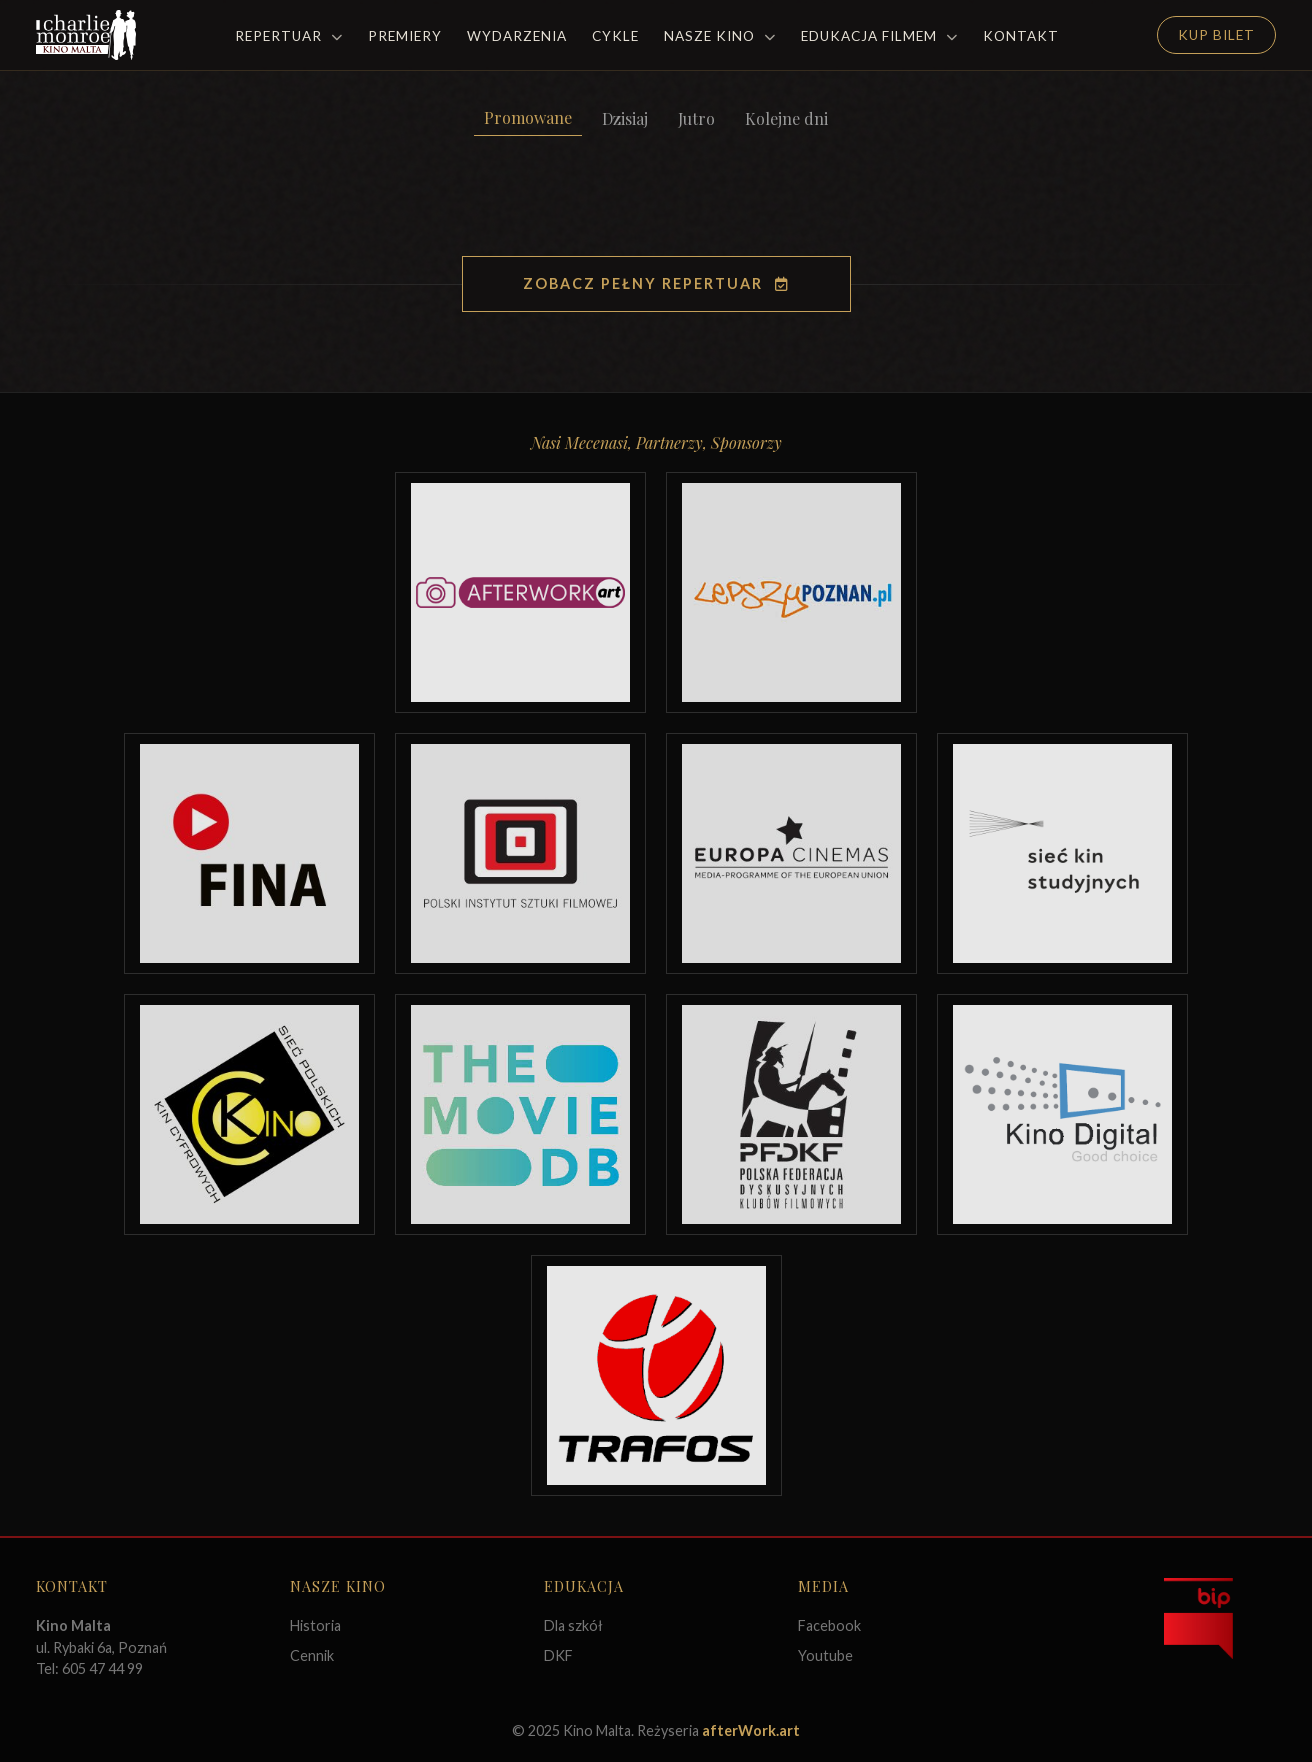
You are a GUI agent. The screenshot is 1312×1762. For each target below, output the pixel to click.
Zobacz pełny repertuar (656, 283)
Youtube (825, 1655)
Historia (315, 1625)
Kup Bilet (1216, 35)
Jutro (696, 118)
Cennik (312, 1655)
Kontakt (1021, 36)
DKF (558, 1655)
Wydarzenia (517, 36)
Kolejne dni (786, 118)
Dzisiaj (625, 118)
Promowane (528, 117)
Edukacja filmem (879, 36)
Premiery (405, 36)
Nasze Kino (720, 36)
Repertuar (289, 36)
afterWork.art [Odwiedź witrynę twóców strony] (751, 1730)
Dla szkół (573, 1625)
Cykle (615, 36)
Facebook (829, 1625)
